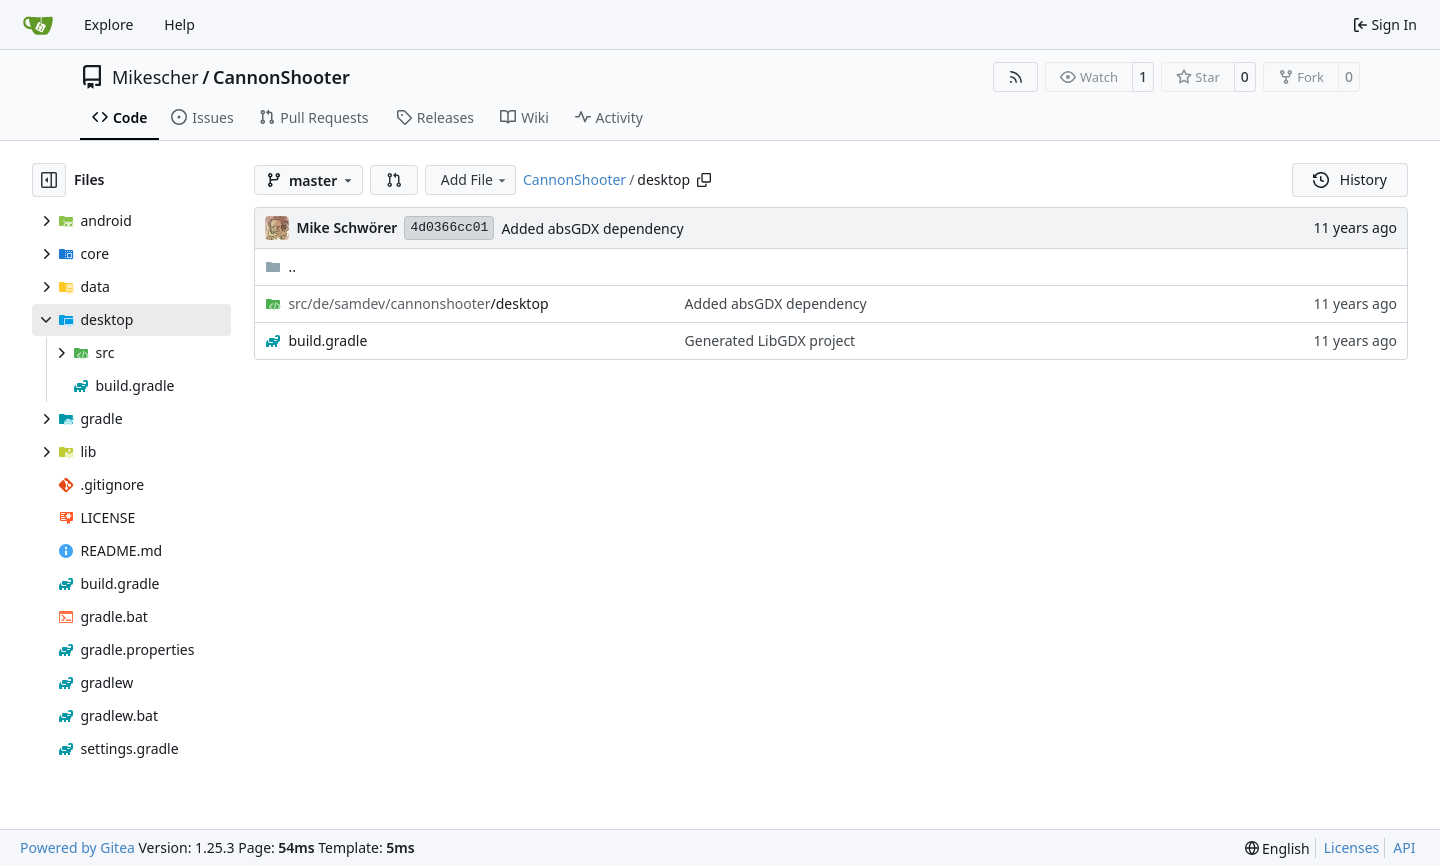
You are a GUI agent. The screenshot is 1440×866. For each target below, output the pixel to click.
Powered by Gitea (77, 847)
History (1350, 179)
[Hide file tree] (49, 180)
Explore (108, 24)
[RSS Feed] (1016, 77)
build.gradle (327, 340)
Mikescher (155, 77)
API (1404, 847)
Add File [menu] (475, 179)
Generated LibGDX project (770, 340)
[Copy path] (704, 180)
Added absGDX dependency (592, 228)
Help (179, 24)
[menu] (1277, 848)
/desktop (418, 303)
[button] (394, 180)
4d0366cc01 (449, 227)
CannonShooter (281, 77)
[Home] (38, 25)
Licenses (1352, 847)
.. (280, 266)
